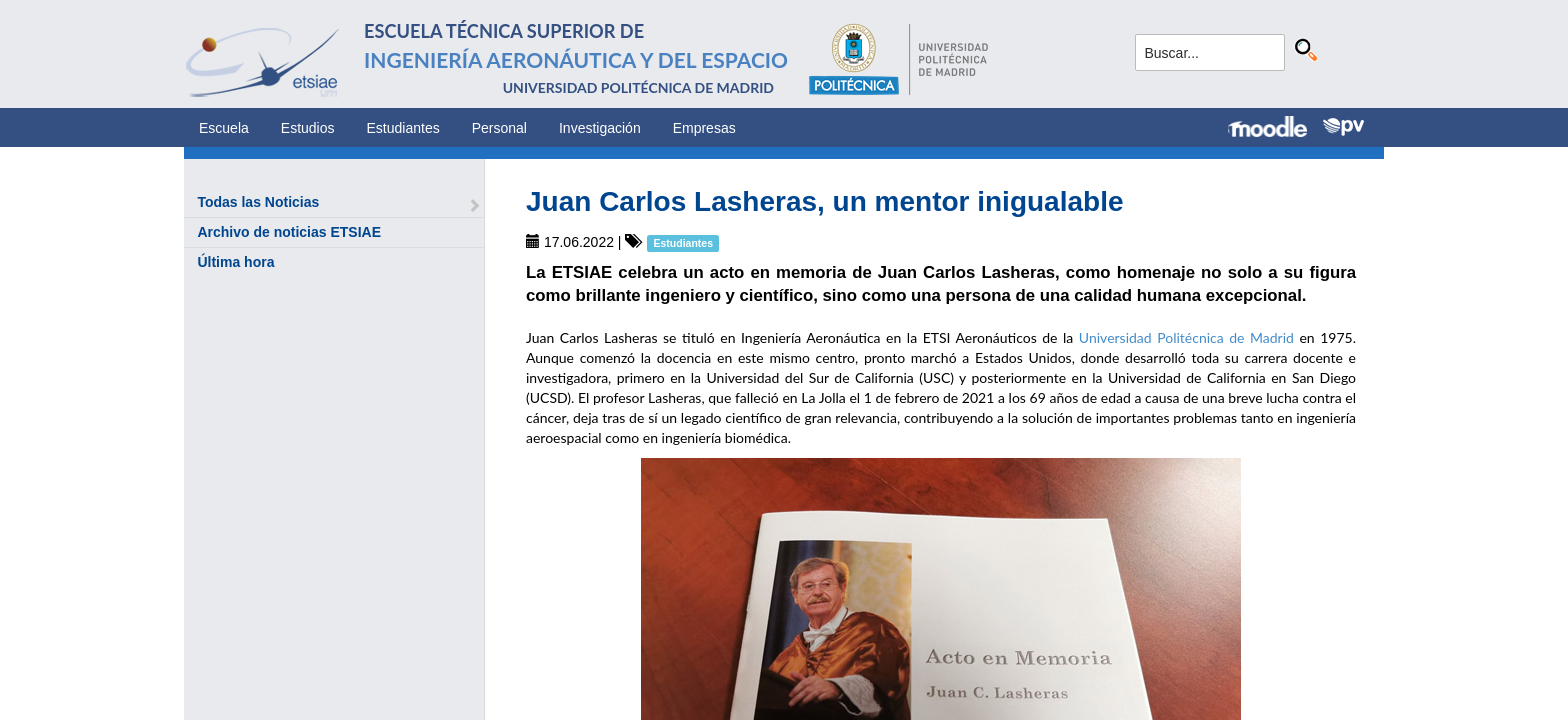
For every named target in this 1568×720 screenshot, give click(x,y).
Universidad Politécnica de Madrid (1186, 337)
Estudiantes (403, 128)
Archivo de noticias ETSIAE (289, 232)
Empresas (704, 128)
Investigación (600, 128)
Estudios (308, 128)
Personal (499, 128)
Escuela (224, 128)
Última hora (235, 262)
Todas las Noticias (258, 202)
